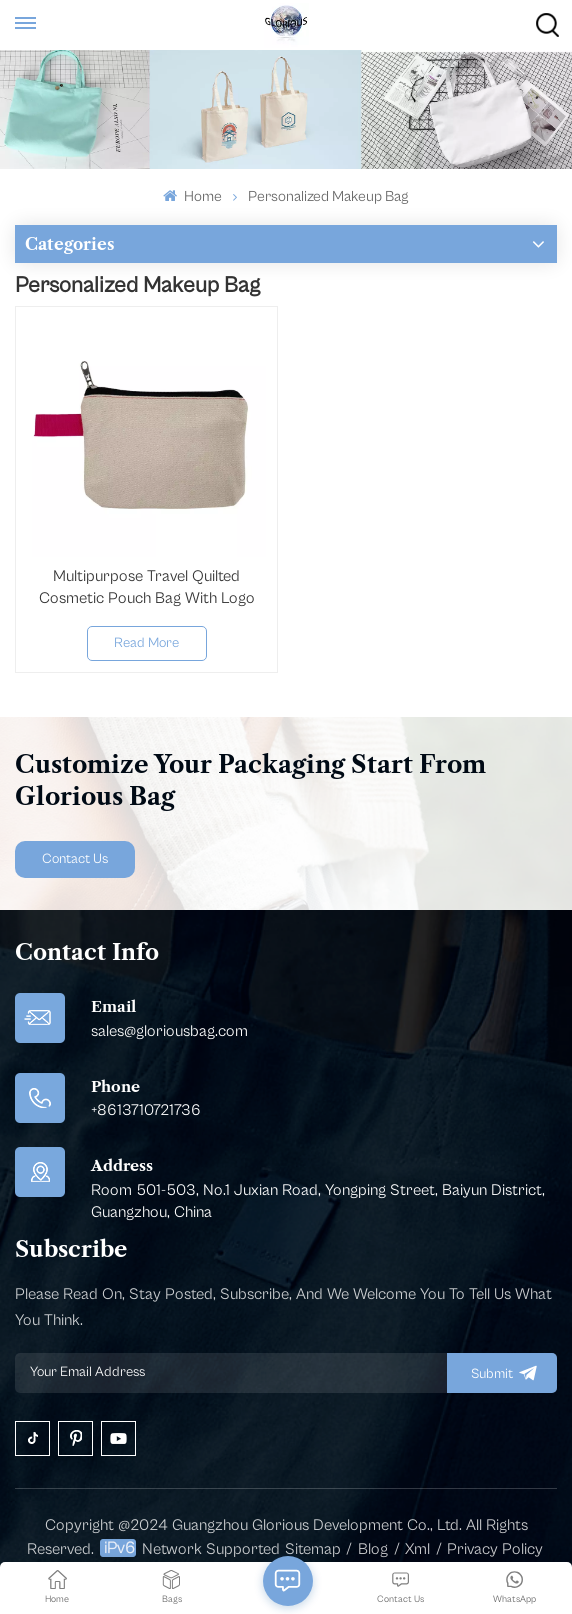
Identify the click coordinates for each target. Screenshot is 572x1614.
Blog (373, 1549)
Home (192, 196)
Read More (146, 643)
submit (502, 1373)
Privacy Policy (495, 1549)
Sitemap (313, 1549)
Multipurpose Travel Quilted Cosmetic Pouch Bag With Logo (147, 587)
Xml (417, 1549)
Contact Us (75, 859)
